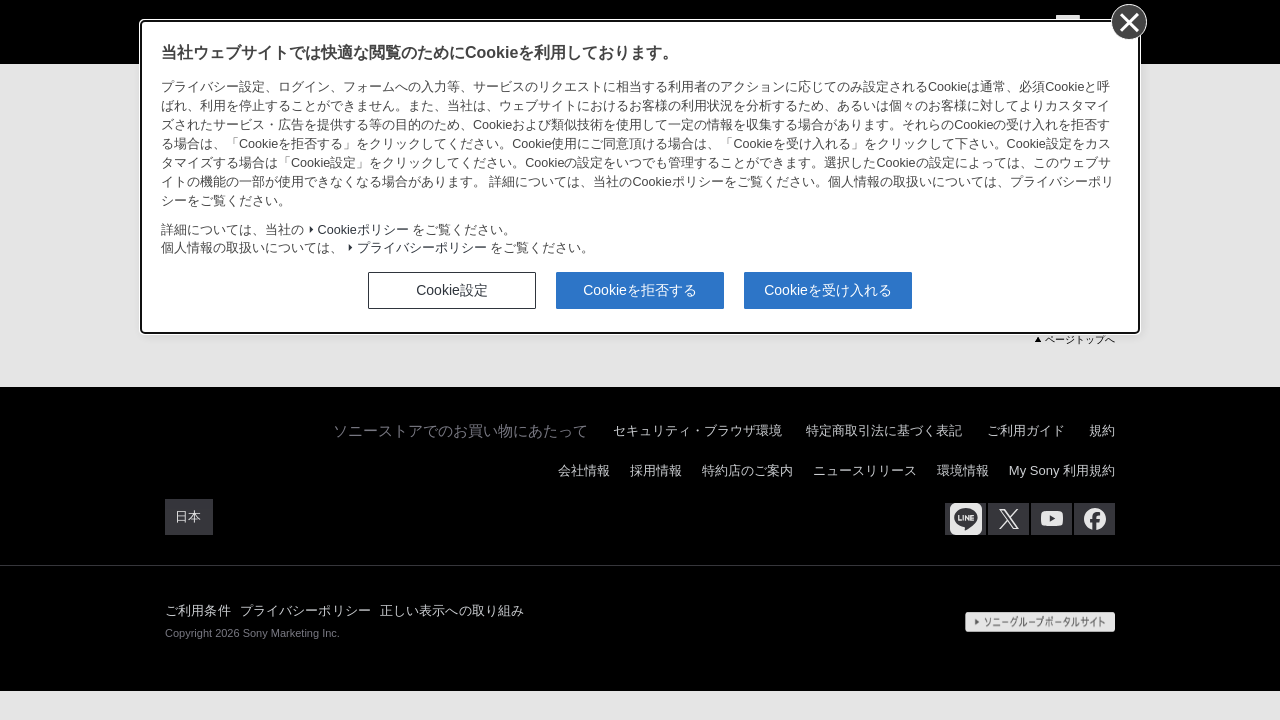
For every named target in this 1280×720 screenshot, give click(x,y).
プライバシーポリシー (422, 248)
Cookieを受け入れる (828, 290)
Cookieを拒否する (640, 290)
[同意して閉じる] (1128, 21)
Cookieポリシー (363, 230)
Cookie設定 (452, 290)
